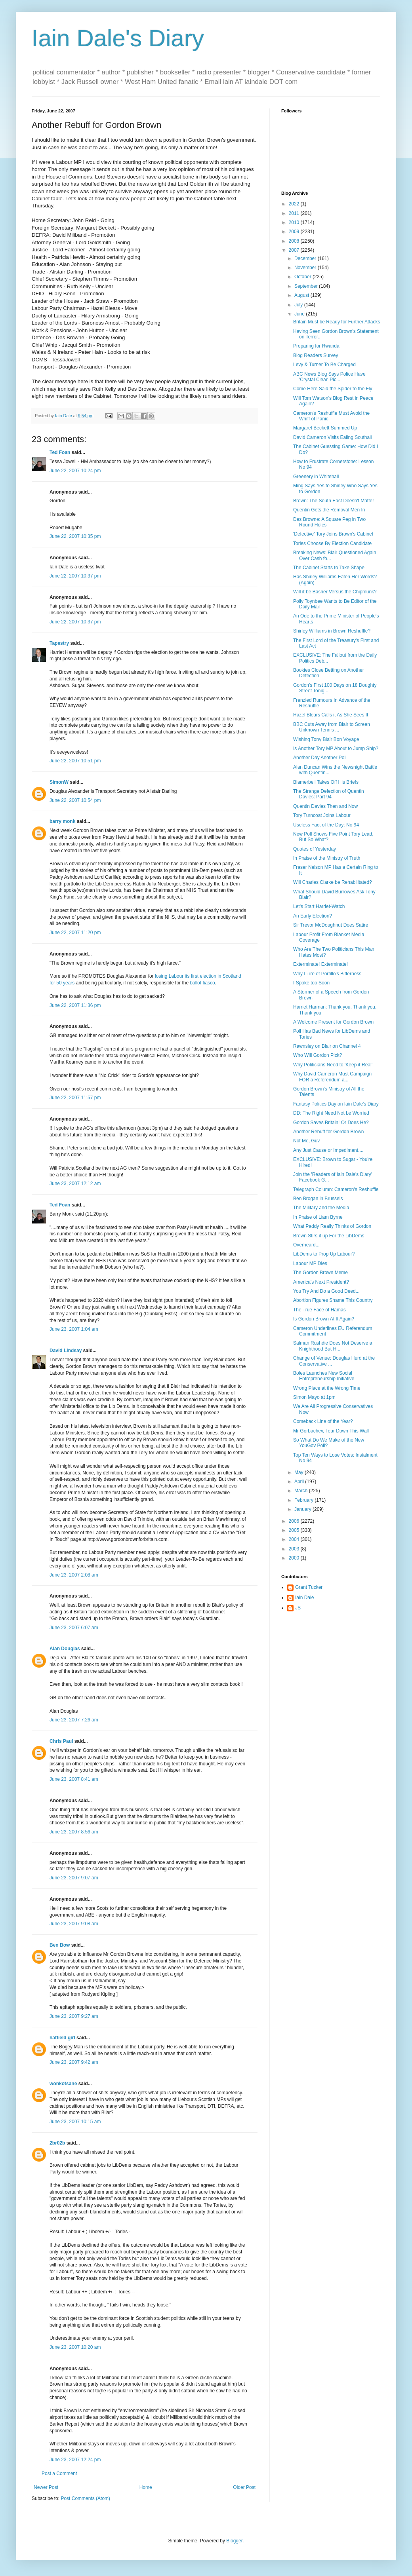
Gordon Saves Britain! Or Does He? (331, 1122)
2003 (295, 1549)
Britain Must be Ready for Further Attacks (336, 322)
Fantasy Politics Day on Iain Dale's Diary (336, 1104)
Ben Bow (60, 1945)
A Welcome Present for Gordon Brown (333, 1022)
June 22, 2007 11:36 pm (75, 1005)
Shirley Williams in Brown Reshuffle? (331, 631)
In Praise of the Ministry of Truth (326, 858)
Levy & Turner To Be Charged (324, 364)
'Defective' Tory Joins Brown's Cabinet (333, 534)
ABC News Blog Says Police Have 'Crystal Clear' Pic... (329, 376)
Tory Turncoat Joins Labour (322, 815)
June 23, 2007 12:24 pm (75, 2459)
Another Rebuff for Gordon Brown (328, 1131)
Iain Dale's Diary (118, 38)
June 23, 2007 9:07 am (74, 1878)
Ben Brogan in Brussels (318, 1198)
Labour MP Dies (310, 1263)
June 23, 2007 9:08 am (74, 1923)
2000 (295, 1558)
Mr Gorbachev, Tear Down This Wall (331, 1431)
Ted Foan (60, 452)
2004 (295, 1539)
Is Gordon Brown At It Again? (323, 1319)
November (306, 267)
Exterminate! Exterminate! (320, 964)
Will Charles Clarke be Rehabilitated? (332, 882)
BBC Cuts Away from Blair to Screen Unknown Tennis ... (331, 727)
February (304, 1500)
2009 (295, 231)
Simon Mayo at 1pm (314, 1397)
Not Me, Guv (306, 1141)
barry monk (62, 821)
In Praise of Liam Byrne (318, 1217)
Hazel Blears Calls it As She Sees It (330, 715)
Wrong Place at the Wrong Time (326, 1388)
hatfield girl (62, 2037)
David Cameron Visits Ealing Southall (332, 437)
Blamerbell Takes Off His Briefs (326, 782)
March (301, 1490)
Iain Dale (304, 1597)
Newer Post (46, 2487)
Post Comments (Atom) (85, 2498)
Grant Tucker (308, 1587)
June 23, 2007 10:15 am (75, 2121)
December (306, 258)
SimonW (59, 782)
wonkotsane (63, 2083)
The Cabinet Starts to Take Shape (328, 567)
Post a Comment (59, 2473)
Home (145, 2487)
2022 (295, 204)
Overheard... (306, 1245)
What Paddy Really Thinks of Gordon (332, 1226)
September (306, 286)
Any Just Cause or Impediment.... (328, 1150)
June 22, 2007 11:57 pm (75, 1097)
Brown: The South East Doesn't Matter (333, 500)
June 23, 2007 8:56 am (74, 1832)
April (299, 1481)
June (300, 314)
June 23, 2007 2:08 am (74, 1575)
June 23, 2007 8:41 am (74, 1779)
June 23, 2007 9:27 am (74, 2016)
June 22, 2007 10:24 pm (75, 470)
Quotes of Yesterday (314, 849)
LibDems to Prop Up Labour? (324, 1254)
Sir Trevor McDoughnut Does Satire (330, 925)
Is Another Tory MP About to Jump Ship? (335, 748)
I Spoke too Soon (311, 983)
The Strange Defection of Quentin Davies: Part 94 (328, 794)
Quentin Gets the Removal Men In (329, 510)
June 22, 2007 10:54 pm (75, 800)
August (302, 295)
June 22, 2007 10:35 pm (75, 536)
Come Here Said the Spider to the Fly (332, 388)
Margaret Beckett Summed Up (325, 428)
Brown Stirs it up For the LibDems (328, 1236)
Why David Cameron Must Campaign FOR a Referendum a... (332, 1076)
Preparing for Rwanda (316, 346)
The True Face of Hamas (319, 1310)
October (303, 276)
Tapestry (59, 643)
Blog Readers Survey (315, 355)
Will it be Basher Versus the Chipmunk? (335, 592)
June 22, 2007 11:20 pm (75, 932)
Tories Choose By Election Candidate (332, 543)
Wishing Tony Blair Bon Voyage (326, 739)
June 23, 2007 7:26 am (74, 1720)
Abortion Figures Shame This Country (333, 1300)
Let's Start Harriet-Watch (319, 906)
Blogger (234, 2541)
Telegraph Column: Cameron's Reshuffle (336, 1189)
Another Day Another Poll (320, 757)
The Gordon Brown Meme (320, 1272)
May (299, 1472)
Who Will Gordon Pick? (317, 1055)
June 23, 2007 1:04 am (74, 1329)
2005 (295, 1530)
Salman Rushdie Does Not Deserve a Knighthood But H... (332, 1345)
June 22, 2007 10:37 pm (75, 576)
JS (298, 1608)
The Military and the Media (321, 1207)
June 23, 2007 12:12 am (75, 1183)
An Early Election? (312, 916)
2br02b (57, 2143)
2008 (295, 241)
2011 (295, 213)
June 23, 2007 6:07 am (74, 1627)
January (303, 1509)
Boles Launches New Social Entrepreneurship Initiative (323, 1375)
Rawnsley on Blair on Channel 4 (327, 1046)
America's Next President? (321, 1282)
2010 (295, 222)
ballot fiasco (202, 983)
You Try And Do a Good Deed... (326, 1291)
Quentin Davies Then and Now (325, 806)
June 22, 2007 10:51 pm (75, 761)
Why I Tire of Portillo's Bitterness (327, 973)
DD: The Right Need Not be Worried (331, 1113)
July (299, 305)
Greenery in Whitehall (316, 476)
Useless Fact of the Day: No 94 (326, 825)
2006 (295, 1521)
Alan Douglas (65, 1648)
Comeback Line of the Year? (323, 1421)
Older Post (244, 2487)
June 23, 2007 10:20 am (75, 2347)
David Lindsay (66, 1350)
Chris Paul (61, 1741)
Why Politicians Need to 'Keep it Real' (332, 1065)
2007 (295, 250)
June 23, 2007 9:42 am (74, 2062)
